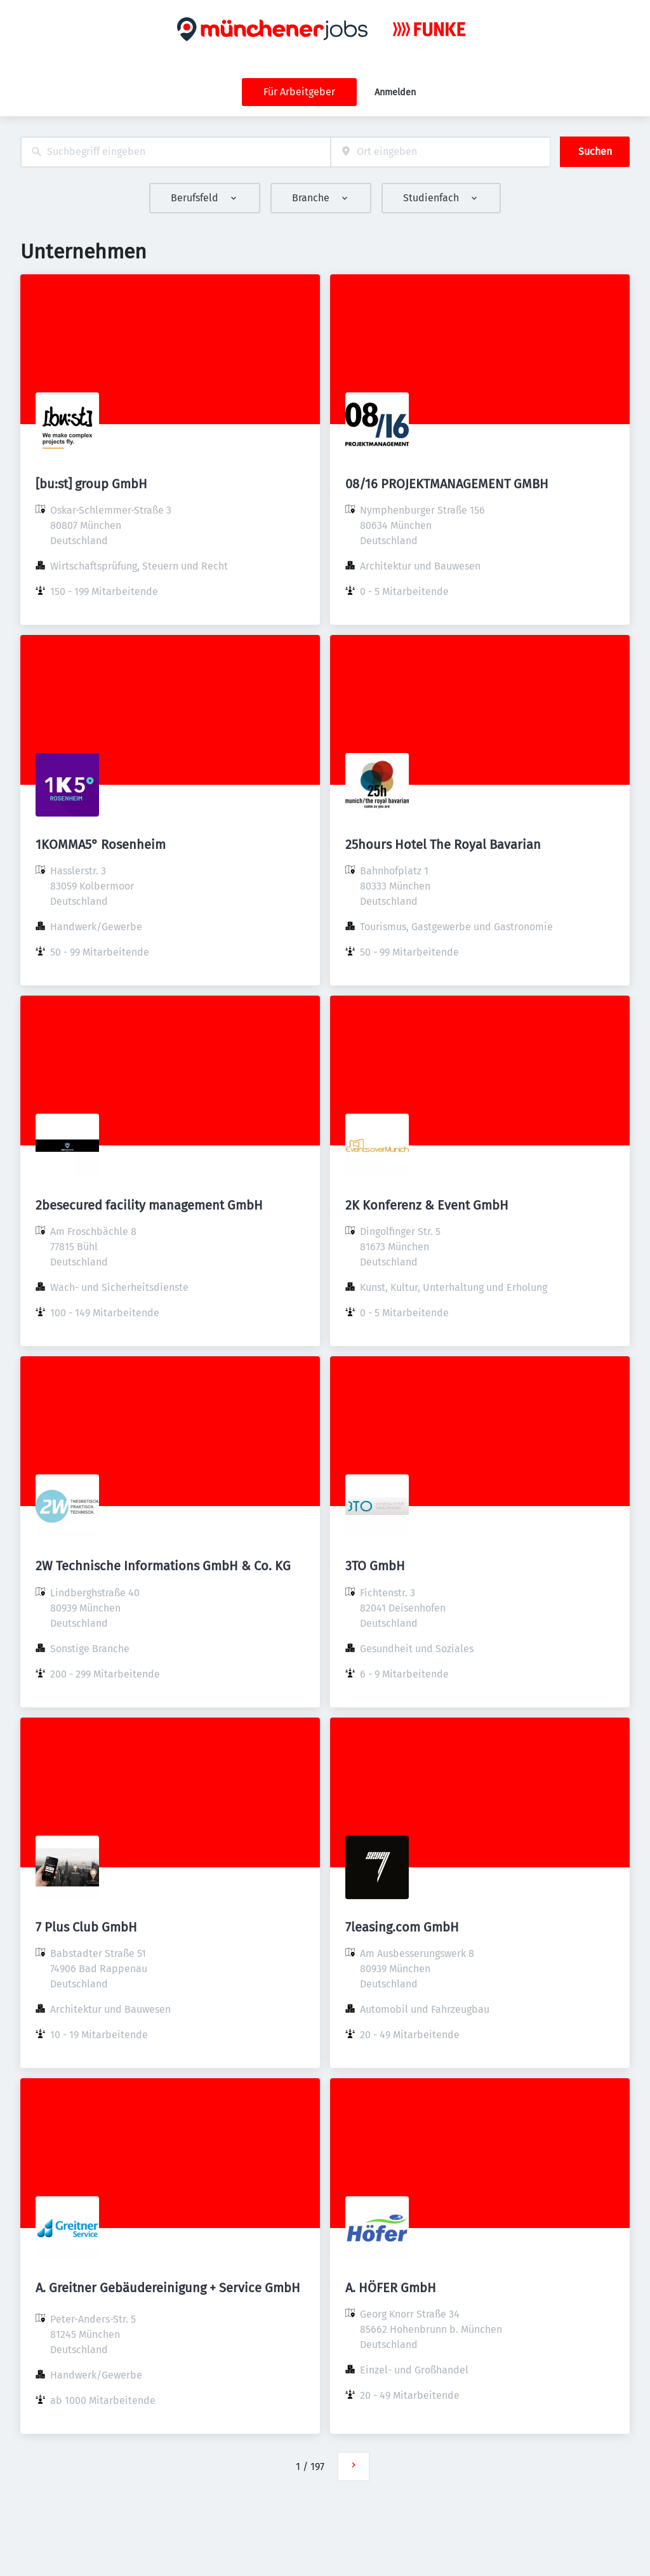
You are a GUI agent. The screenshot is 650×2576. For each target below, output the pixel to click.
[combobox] (175, 152)
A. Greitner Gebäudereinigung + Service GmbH (168, 2287)
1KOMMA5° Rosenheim (101, 844)
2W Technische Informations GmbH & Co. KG (163, 1565)
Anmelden (395, 92)
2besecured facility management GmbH (149, 1205)
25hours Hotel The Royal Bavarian (443, 844)
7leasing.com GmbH (402, 1927)
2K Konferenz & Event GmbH (426, 1205)
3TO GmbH (375, 1565)
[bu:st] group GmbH (91, 483)
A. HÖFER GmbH (390, 2287)
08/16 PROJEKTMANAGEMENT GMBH (446, 483)
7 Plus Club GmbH (86, 1927)
